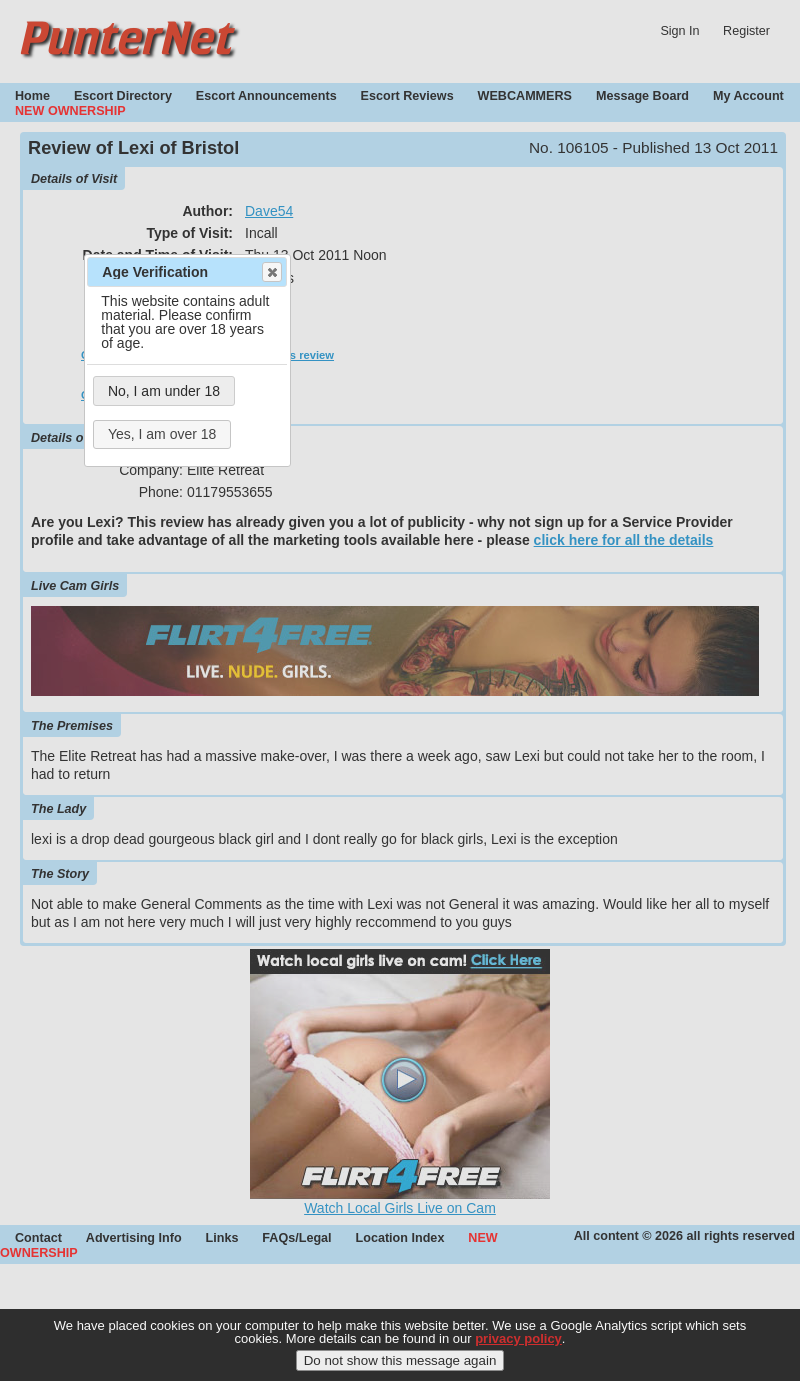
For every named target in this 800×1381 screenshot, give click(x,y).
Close (271, 272)
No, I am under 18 (164, 391)
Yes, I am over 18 (162, 434)
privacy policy (518, 1338)
